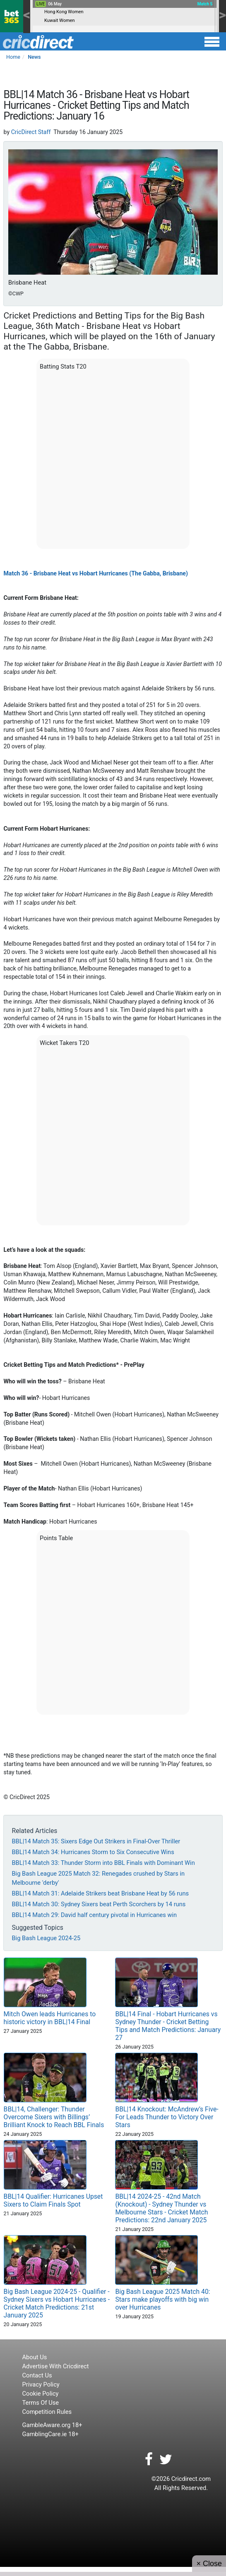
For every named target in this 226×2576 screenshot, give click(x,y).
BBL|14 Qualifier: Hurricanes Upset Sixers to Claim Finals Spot (53, 2200)
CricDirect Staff (31, 132)
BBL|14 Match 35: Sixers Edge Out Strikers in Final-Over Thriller (96, 1841)
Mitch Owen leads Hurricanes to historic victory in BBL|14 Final (50, 2018)
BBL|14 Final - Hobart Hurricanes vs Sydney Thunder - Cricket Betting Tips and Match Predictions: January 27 (168, 2026)
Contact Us (37, 2375)
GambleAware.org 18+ (52, 2425)
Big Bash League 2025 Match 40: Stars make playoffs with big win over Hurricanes (162, 2299)
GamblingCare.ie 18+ (50, 2434)
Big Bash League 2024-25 (46, 1938)
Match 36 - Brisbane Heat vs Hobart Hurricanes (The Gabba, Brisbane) (95, 573)
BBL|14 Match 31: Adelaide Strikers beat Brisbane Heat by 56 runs (100, 1893)
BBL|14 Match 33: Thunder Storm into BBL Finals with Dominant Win (103, 1863)
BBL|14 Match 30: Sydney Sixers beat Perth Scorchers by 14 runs (98, 1904)
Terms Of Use (40, 2402)
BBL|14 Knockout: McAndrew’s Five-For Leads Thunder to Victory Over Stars (166, 2117)
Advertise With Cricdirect (55, 2366)
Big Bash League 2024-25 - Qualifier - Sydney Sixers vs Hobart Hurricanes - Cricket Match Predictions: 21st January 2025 (57, 2303)
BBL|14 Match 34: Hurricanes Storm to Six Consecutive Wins (93, 1852)
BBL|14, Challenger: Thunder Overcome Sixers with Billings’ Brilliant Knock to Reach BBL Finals (54, 2117)
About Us (34, 2357)
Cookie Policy (40, 2393)
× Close (209, 2563)
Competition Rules (47, 2411)
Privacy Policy (41, 2384)
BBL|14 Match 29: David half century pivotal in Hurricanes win (94, 1915)
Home (13, 57)
